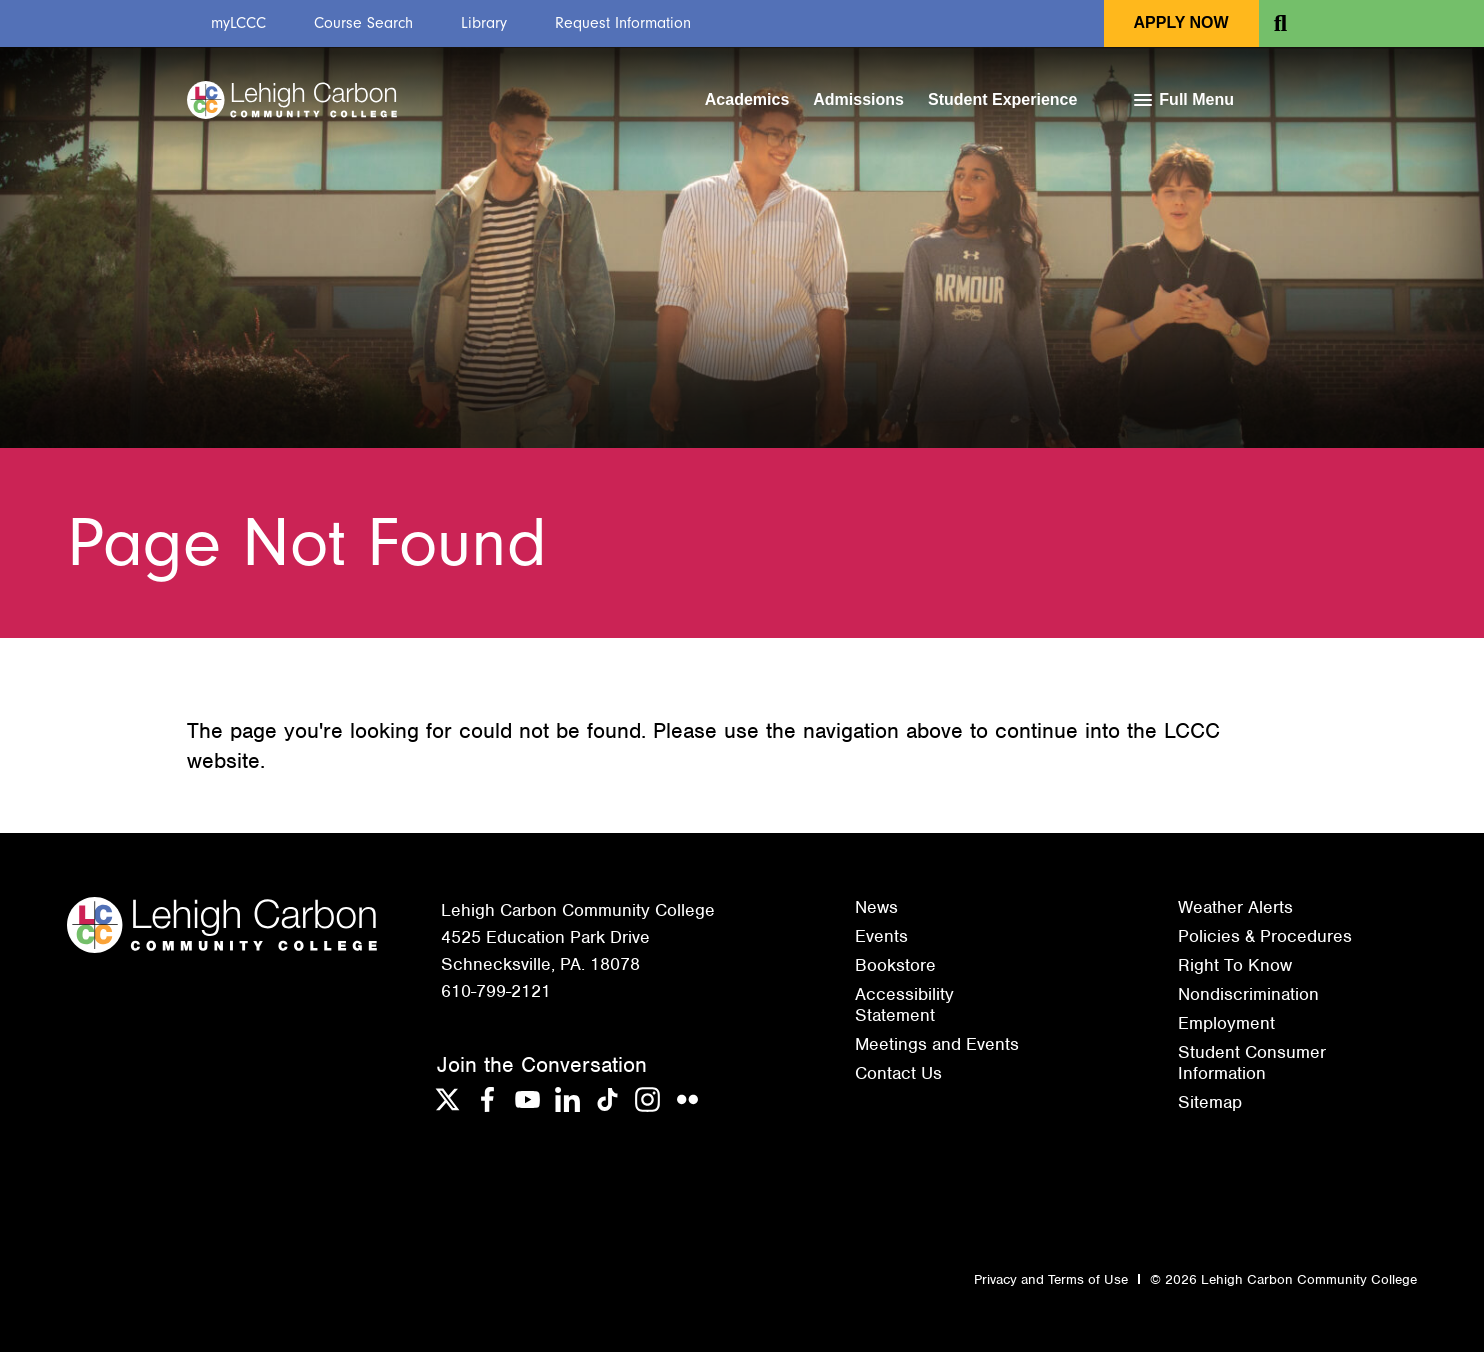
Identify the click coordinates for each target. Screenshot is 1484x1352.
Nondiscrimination (1248, 994)
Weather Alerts (1235, 907)
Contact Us (898, 1073)
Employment (1226, 1023)
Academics (747, 99)
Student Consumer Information (1252, 1062)
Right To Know (1235, 965)
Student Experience (1002, 99)
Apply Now (1181, 22)
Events (881, 936)
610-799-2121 (496, 991)
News (876, 907)
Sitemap (1210, 1102)
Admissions (858, 99)
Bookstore (895, 965)
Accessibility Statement (904, 1004)
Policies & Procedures (1265, 936)
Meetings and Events (937, 1044)
